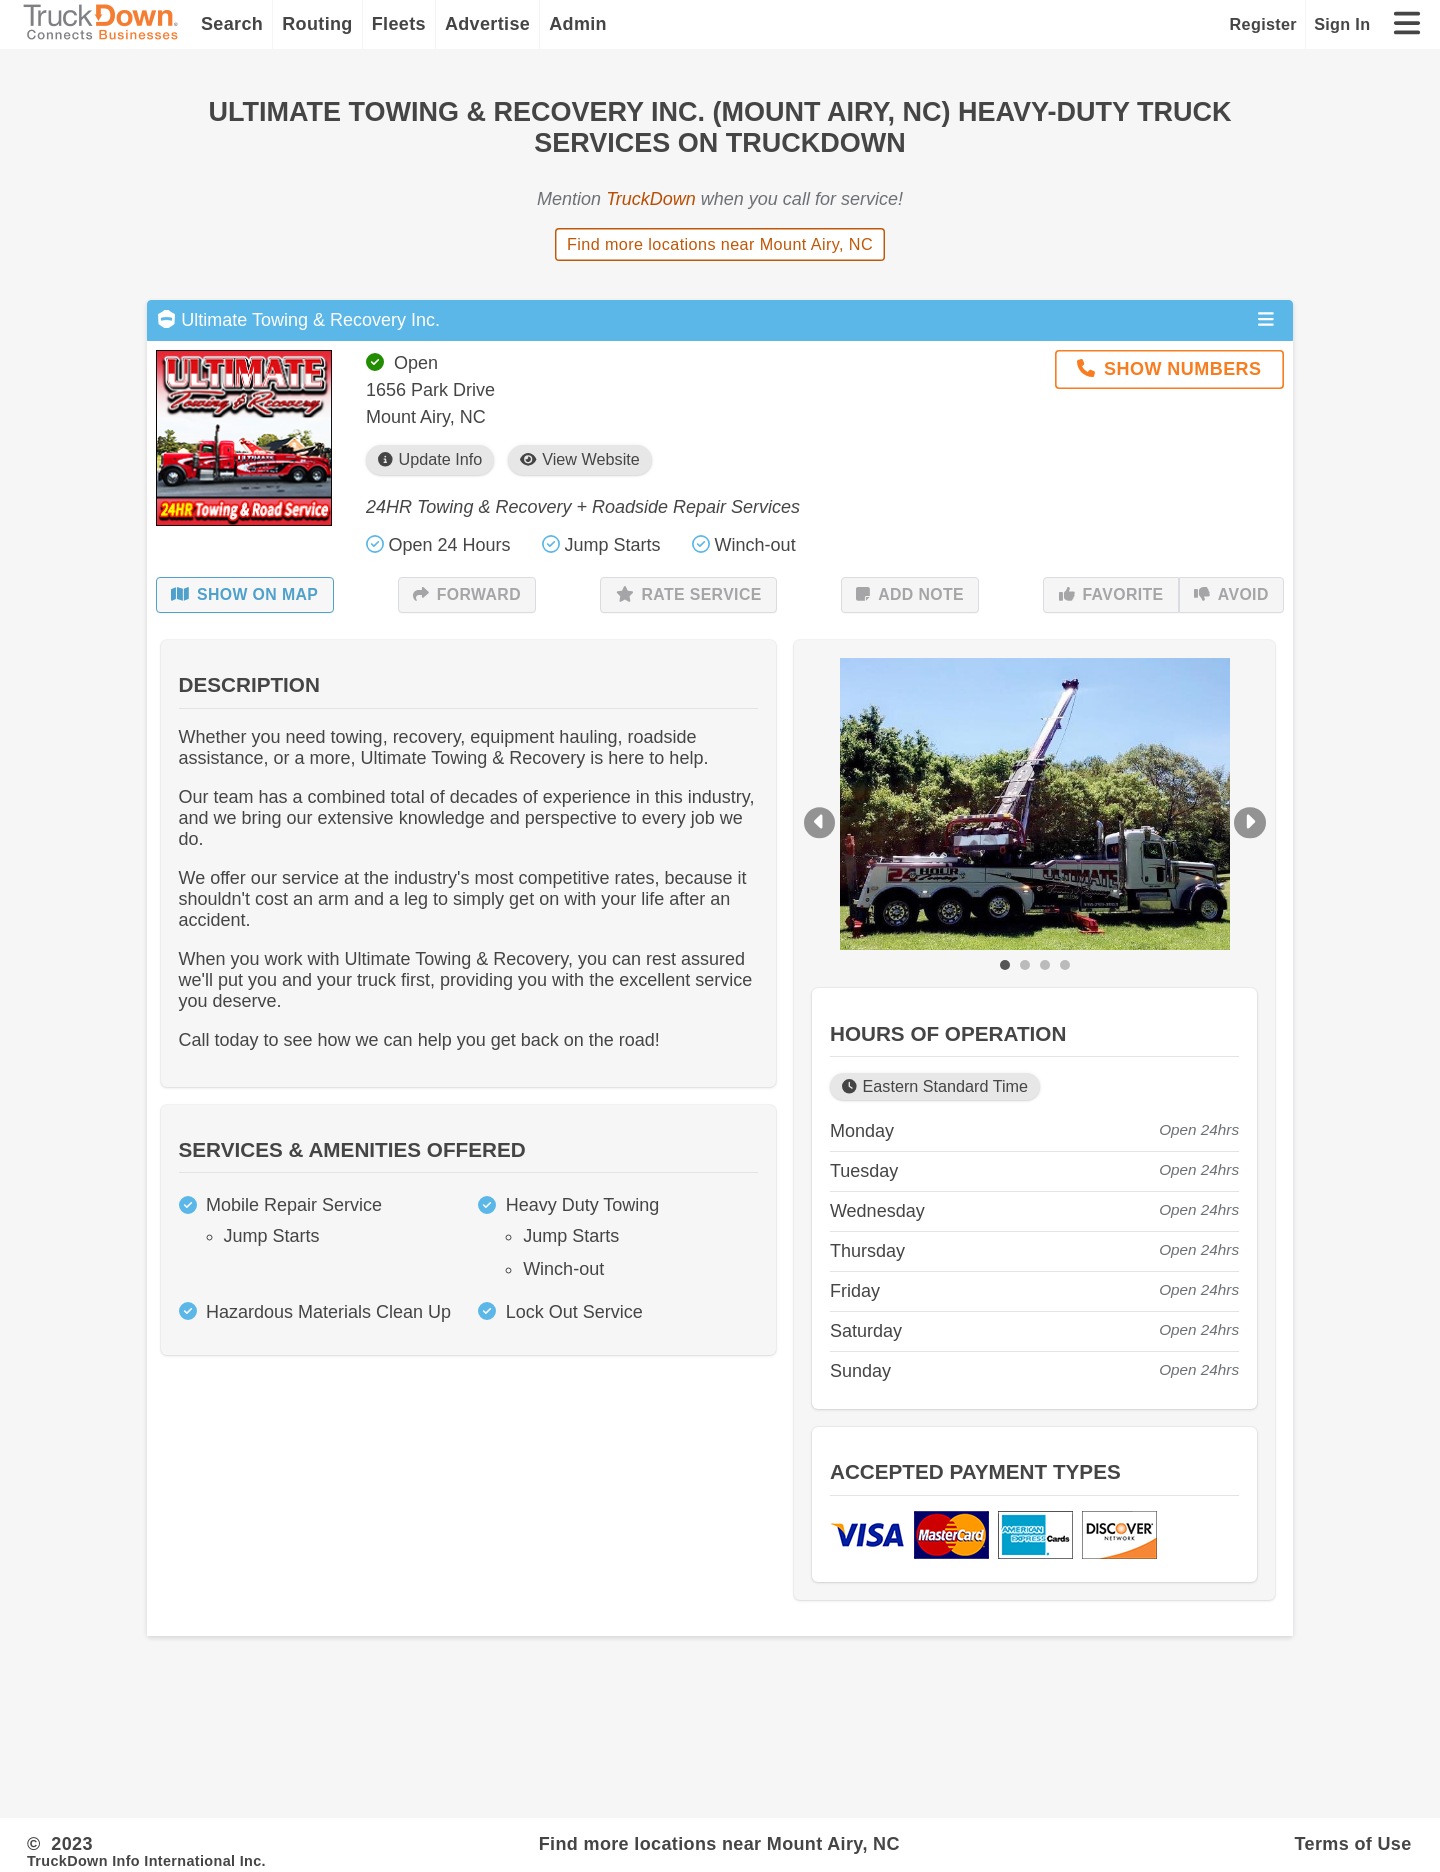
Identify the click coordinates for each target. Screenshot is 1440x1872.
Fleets (399, 24)
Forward (467, 595)
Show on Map (244, 595)
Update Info (430, 459)
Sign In (1342, 24)
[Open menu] (1266, 320)
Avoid (1231, 595)
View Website (580, 459)
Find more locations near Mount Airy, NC (720, 244)
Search (232, 24)
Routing (317, 24)
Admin (578, 24)
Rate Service (689, 595)
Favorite (1111, 595)
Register (1263, 24)
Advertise (487, 24)
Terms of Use (1353, 1844)
